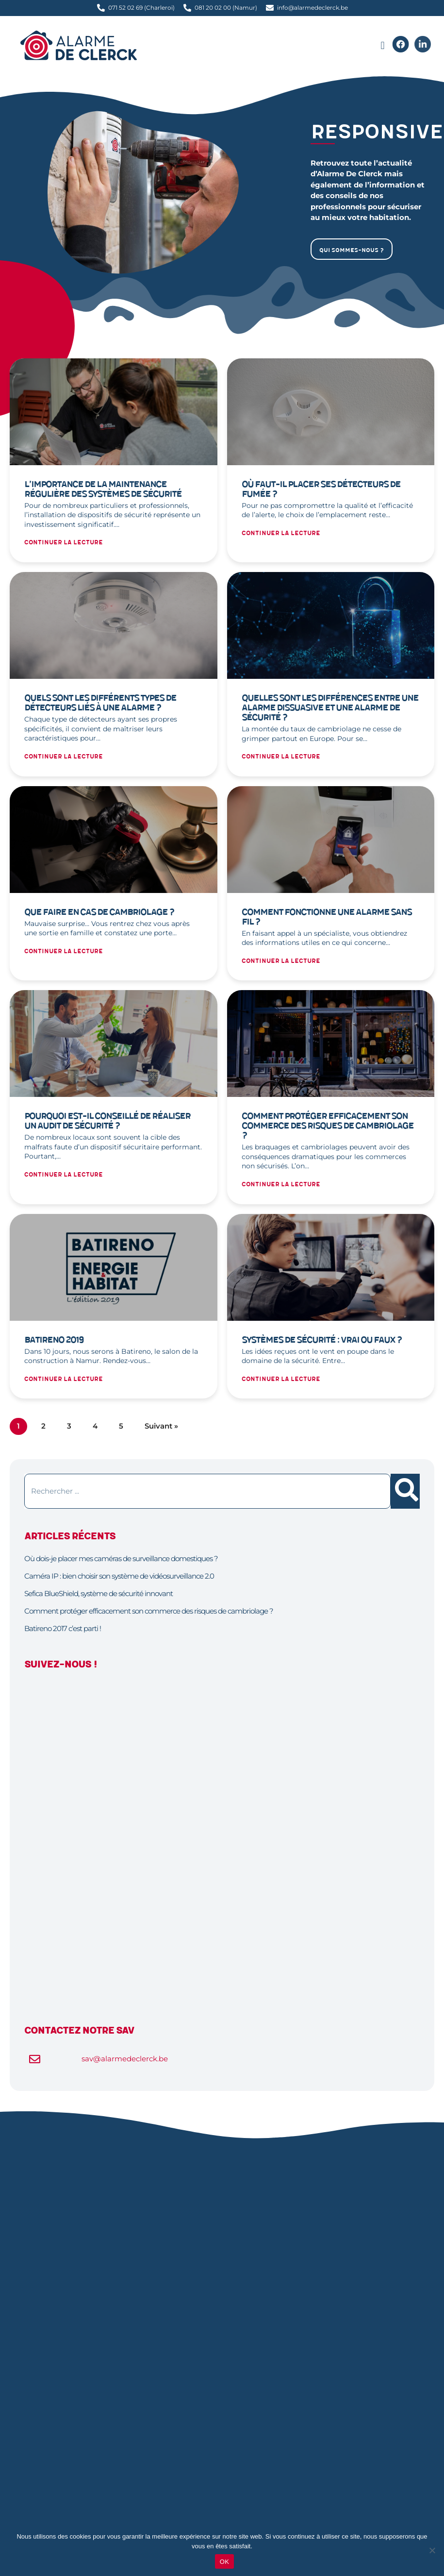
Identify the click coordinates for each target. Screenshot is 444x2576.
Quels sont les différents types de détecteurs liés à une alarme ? (100, 702)
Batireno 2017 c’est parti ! (62, 1628)
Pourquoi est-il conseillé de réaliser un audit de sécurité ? (107, 1121)
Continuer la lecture (63, 542)
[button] (382, 46)
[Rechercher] (405, 1491)
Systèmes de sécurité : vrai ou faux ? (322, 1340)
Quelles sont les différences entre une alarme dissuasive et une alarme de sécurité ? (330, 707)
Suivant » (161, 1426)
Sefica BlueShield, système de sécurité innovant (98, 1593)
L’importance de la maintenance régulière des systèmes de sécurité (102, 489)
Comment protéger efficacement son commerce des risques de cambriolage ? (327, 1126)
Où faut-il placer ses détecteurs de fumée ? (321, 489)
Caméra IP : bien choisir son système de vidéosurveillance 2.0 (119, 1576)
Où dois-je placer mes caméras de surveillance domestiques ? (121, 1558)
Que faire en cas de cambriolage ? (99, 912)
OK (224, 2561)
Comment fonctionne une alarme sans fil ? (326, 917)
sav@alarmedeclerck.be (125, 2058)
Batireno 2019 (53, 1340)
